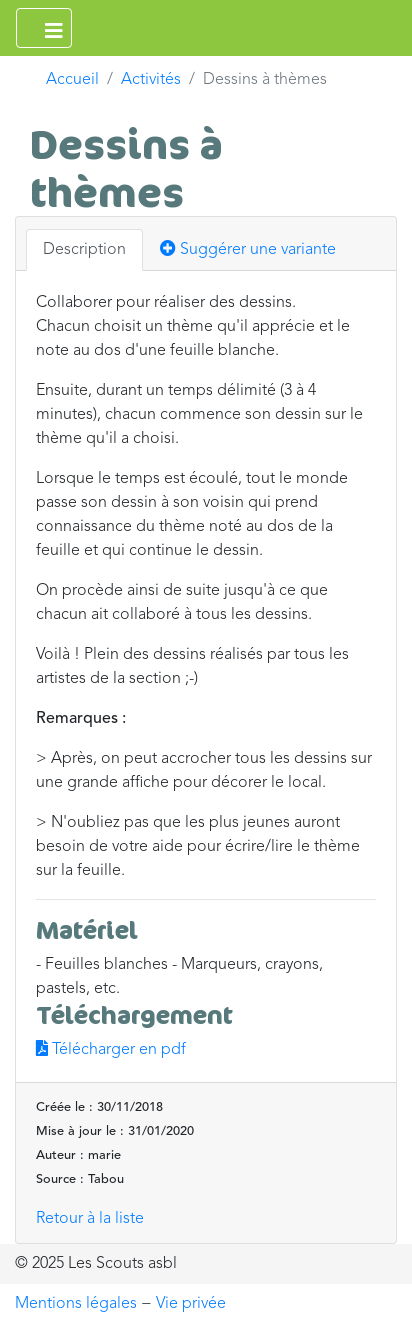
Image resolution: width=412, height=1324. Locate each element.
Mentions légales (76, 1304)
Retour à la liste (90, 1219)
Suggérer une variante (248, 249)
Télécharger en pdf (111, 1050)
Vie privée (191, 1304)
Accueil (72, 80)
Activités (151, 80)
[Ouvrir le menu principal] (44, 28)
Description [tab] (84, 250)
